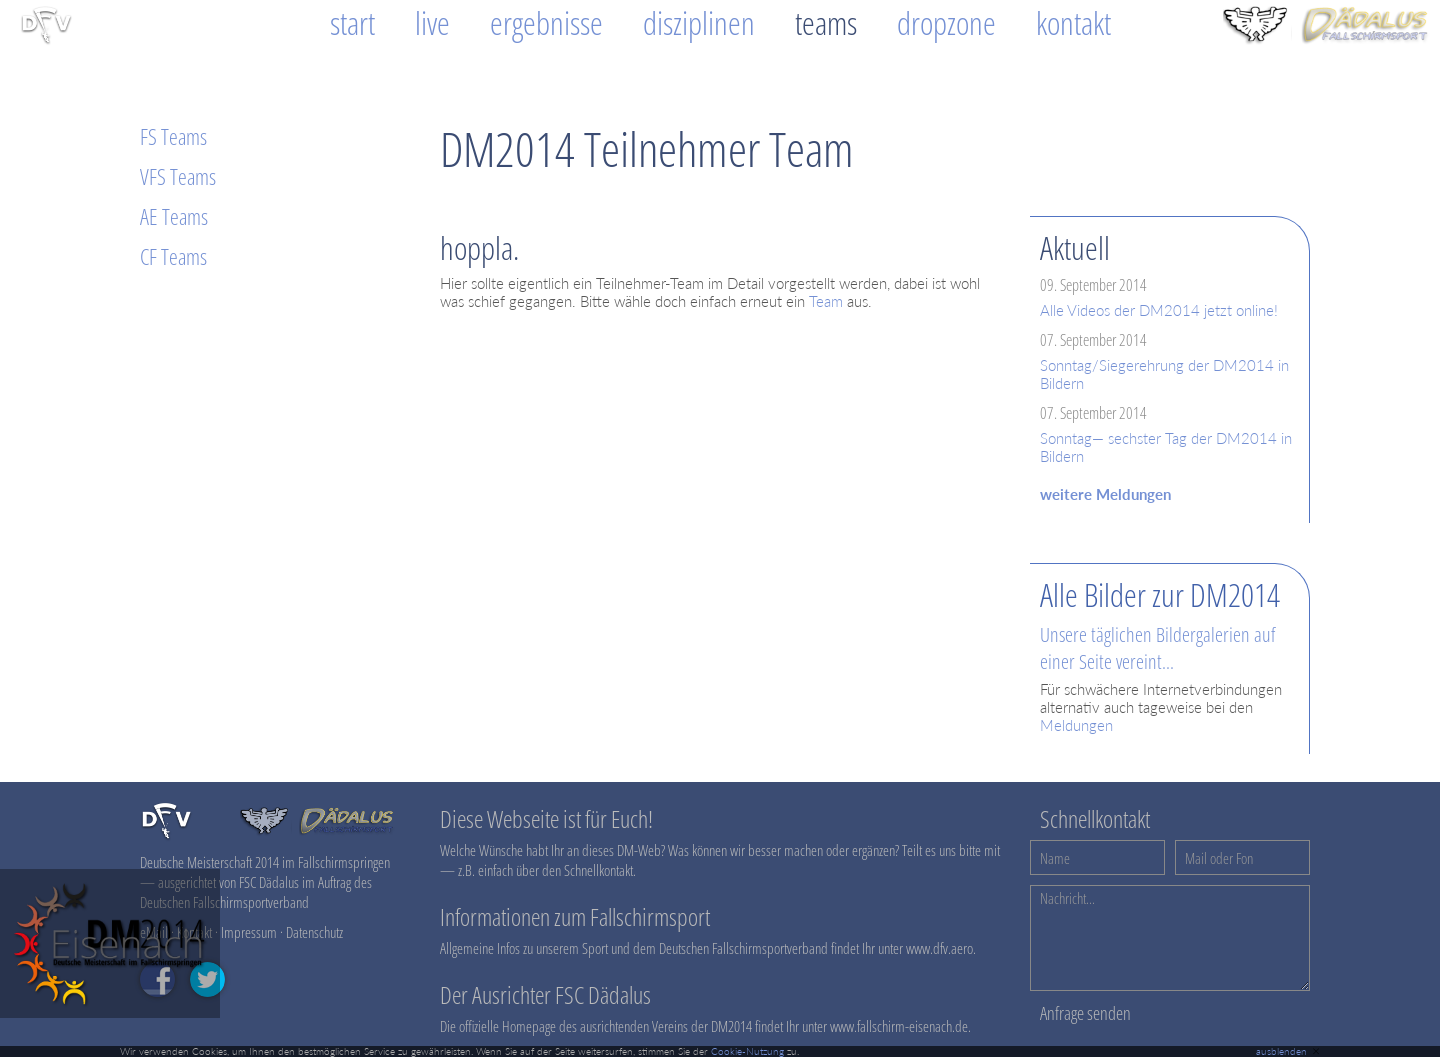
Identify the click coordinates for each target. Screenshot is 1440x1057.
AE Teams (174, 216)
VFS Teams (178, 176)
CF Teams (173, 256)
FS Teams (173, 136)
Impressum (249, 932)
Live (432, 22)
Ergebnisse (546, 22)
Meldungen (1076, 725)
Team (826, 301)
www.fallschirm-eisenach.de (899, 1026)
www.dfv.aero (939, 948)
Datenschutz (314, 932)
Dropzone (946, 22)
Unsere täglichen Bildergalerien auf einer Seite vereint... (1158, 648)
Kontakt (1073, 22)
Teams (826, 22)
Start (352, 22)
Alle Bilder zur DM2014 (1160, 594)
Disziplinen (699, 22)
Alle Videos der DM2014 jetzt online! (1159, 310)
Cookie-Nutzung (747, 1051)
